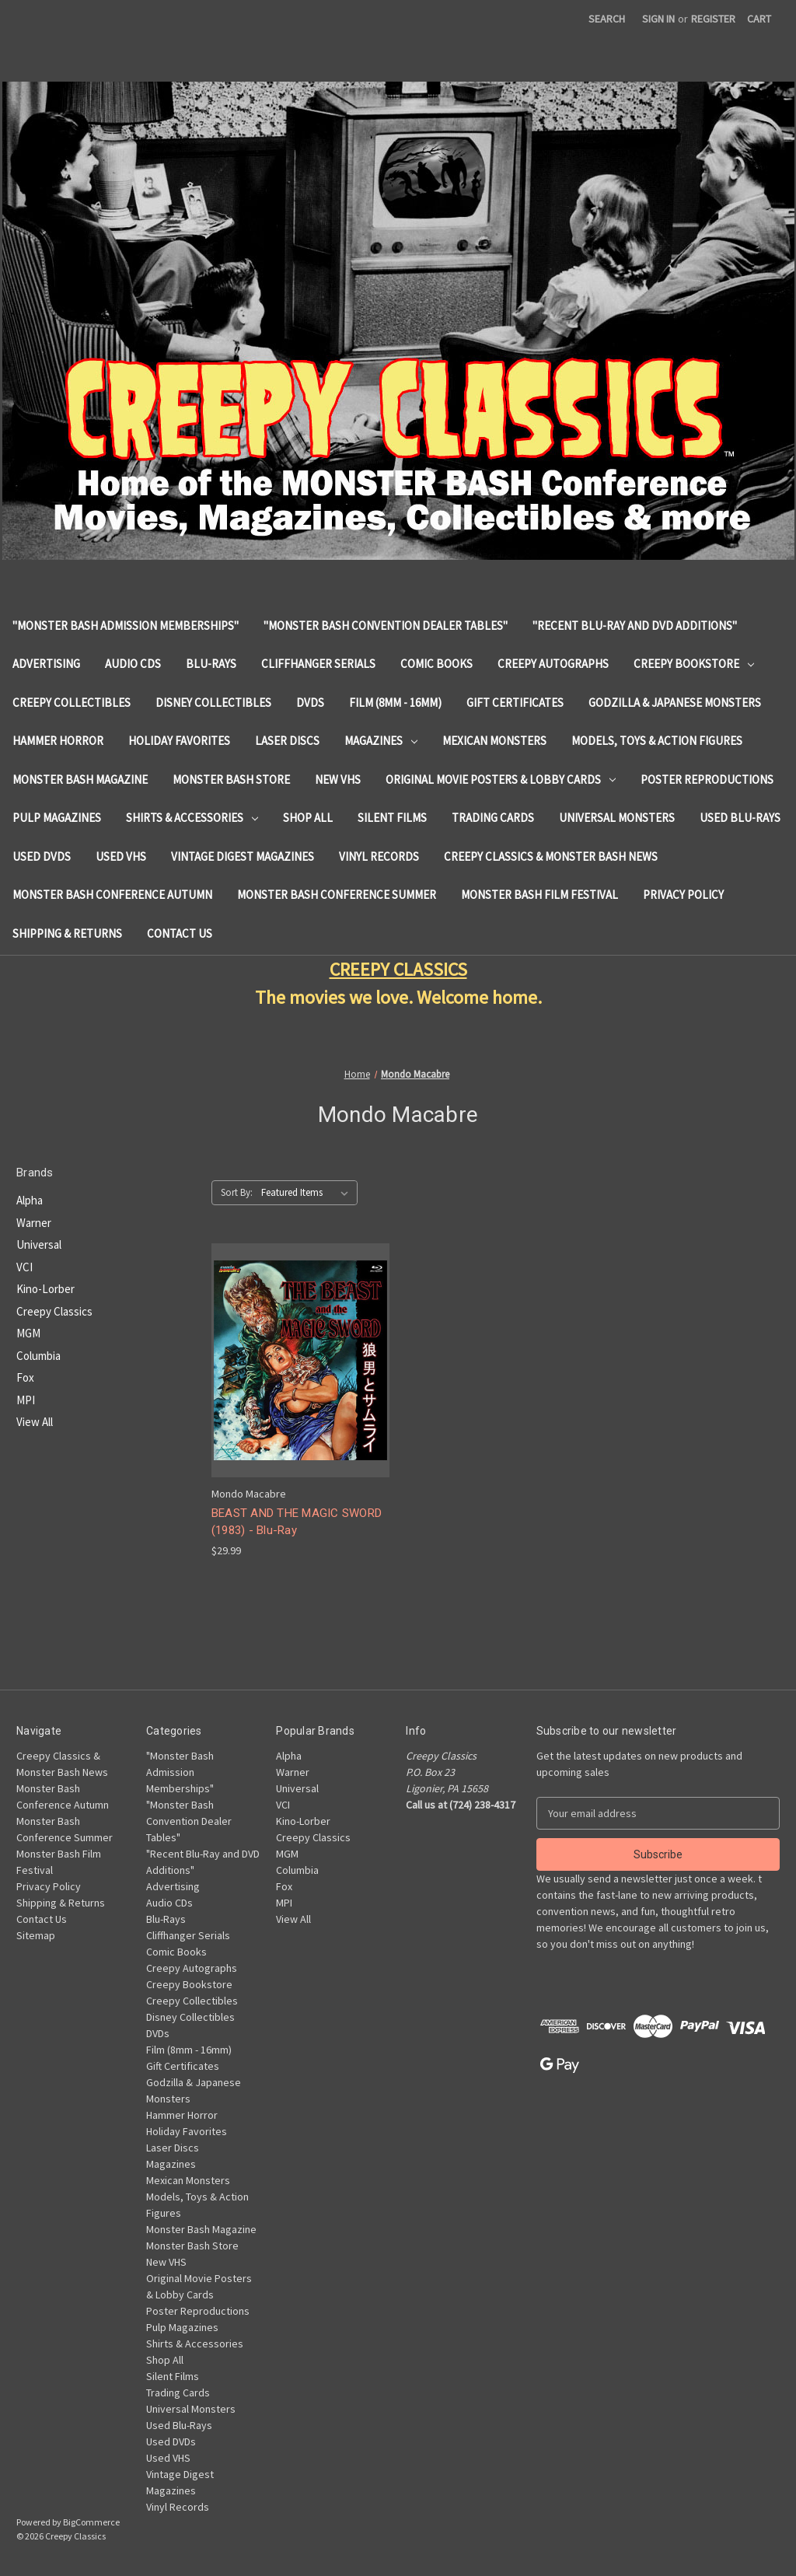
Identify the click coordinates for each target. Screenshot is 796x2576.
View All (34, 1421)
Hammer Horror (57, 740)
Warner (33, 1222)
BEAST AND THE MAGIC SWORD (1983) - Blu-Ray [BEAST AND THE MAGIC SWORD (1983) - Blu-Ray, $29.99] (296, 1522)
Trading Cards (493, 817)
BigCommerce (91, 2522)
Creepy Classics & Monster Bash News (551, 856)
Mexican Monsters (494, 740)
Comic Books (436, 663)
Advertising (46, 663)
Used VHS (121, 856)
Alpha (29, 1200)
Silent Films (392, 817)
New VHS (338, 779)
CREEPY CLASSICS (398, 969)
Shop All (308, 817)
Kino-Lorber (45, 1288)
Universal (38, 1244)
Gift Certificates (515, 702)
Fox (25, 1377)
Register (713, 19)
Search (606, 19)
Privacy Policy (683, 894)
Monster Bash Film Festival (539, 894)
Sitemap (35, 1935)
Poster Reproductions (707, 779)
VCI (24, 1267)
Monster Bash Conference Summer (336, 894)
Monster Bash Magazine (80, 779)
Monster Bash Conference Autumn (112, 894)
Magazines (380, 740)
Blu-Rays (211, 663)
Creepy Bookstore (694, 663)
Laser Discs (287, 740)
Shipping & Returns (67, 933)
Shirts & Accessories (192, 817)
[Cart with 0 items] (759, 19)
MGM (28, 1333)
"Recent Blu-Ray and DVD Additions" (634, 625)
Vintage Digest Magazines (242, 856)
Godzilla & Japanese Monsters (674, 702)
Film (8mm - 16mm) (395, 702)
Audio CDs (133, 663)
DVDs (310, 702)
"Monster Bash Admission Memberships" (125, 625)
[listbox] (308, 1192)
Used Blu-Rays (740, 817)
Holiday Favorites (179, 740)
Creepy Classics (54, 1311)
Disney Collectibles (213, 702)
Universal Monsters (617, 817)
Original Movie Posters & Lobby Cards (501, 779)
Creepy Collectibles (71, 702)
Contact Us (179, 933)
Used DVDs (41, 856)
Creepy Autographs (553, 663)
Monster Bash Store (231, 779)
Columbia (38, 1355)
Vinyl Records (379, 856)
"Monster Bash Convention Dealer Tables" (386, 625)
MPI (25, 1400)
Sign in (658, 19)
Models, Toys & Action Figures (656, 740)
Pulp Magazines (56, 817)
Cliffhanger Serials (318, 663)
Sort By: (237, 1192)
